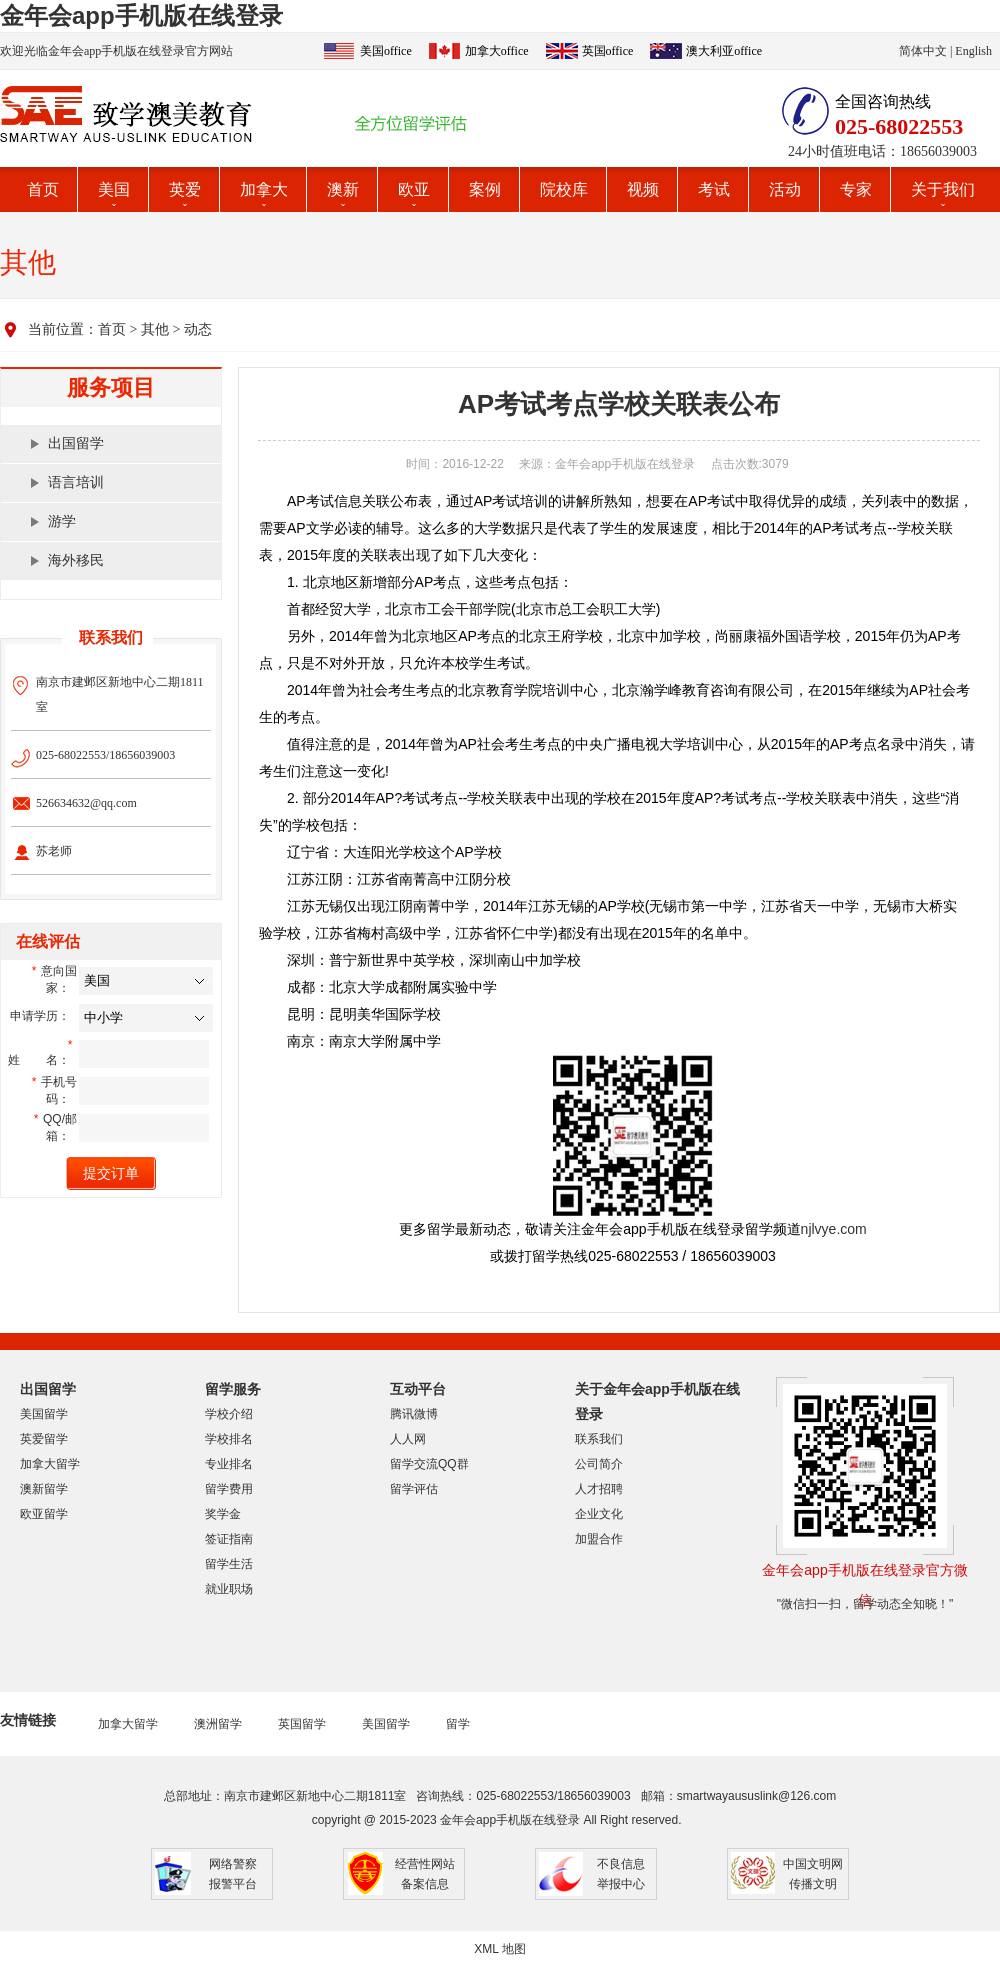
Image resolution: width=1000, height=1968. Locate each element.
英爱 (185, 189)
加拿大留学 (50, 1464)
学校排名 (229, 1439)
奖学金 (223, 1514)
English (973, 51)
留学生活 (229, 1564)
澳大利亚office (724, 51)
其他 (155, 329)
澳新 (343, 189)
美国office (386, 51)
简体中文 (923, 51)
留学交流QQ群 (429, 1464)
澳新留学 (44, 1489)
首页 (43, 189)
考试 (714, 189)
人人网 (408, 1439)
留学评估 (414, 1489)
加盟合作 (599, 1539)
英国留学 (302, 1724)
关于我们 (943, 189)
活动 (785, 189)
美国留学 (44, 1414)
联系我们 (599, 1439)
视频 (643, 189)
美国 (114, 189)
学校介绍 (229, 1414)
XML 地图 (500, 1949)
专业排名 (229, 1464)
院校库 (564, 189)
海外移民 (76, 560)
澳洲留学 (218, 1724)
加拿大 (264, 189)
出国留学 (76, 443)
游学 (62, 521)
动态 (198, 329)
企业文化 (599, 1514)
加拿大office (497, 51)
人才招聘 (599, 1489)
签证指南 (229, 1539)
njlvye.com (834, 1229)
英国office (608, 51)
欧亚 (414, 189)
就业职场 (229, 1589)
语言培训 (76, 482)
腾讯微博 (414, 1414)
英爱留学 (44, 1439)
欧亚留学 (44, 1514)
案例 (485, 189)
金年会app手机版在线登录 (141, 15)
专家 (856, 189)
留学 (458, 1724)
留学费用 (229, 1489)
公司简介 (599, 1464)
